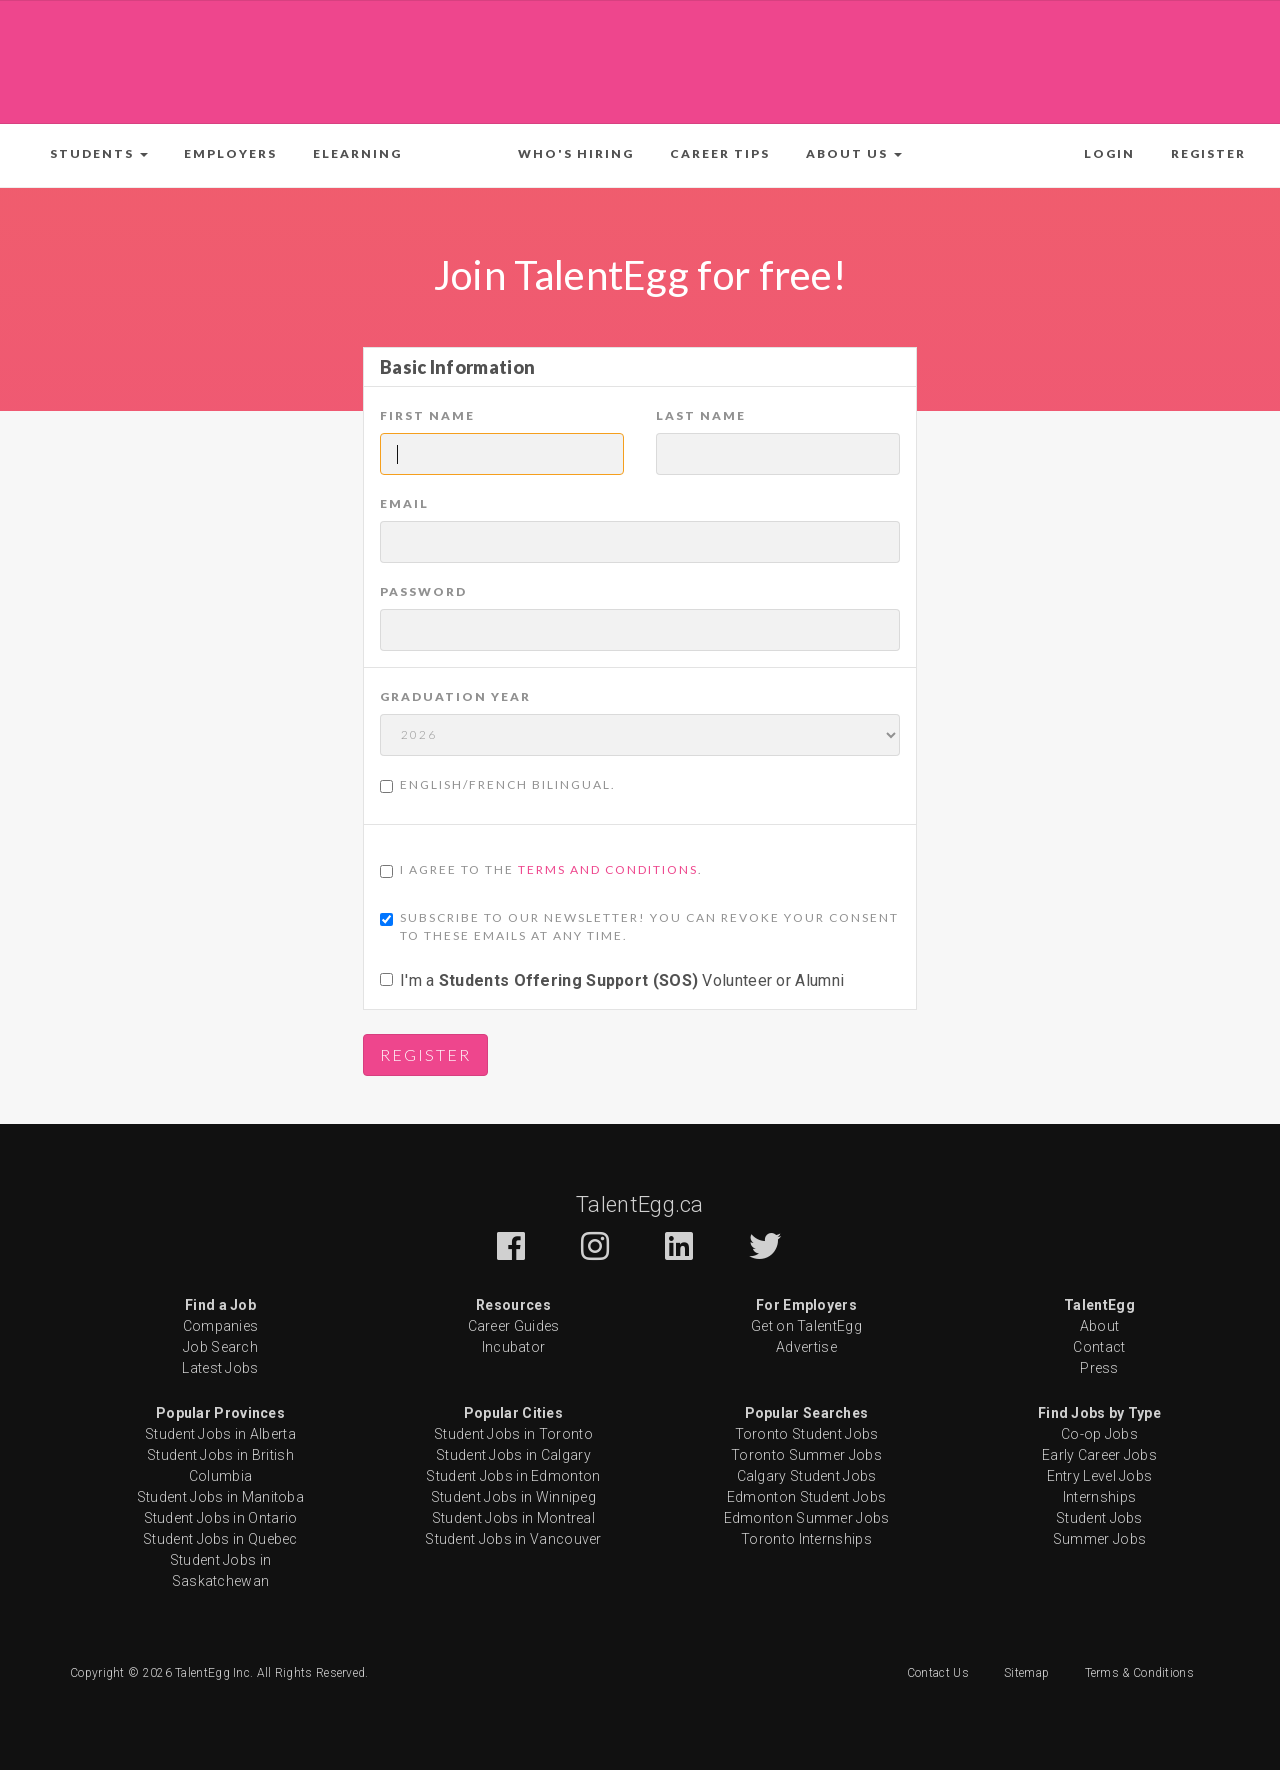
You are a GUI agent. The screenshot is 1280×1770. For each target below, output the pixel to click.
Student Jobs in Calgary (513, 1455)
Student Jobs (1099, 1518)
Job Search (220, 1347)
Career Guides (514, 1326)
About (1100, 1326)
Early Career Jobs (1099, 1455)
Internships (1099, 1497)
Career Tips (720, 153)
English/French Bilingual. (498, 785)
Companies (221, 1326)
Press (1099, 1368)
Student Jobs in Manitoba (220, 1497)
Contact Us (938, 1673)
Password (423, 591)
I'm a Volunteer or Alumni (612, 980)
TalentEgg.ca (640, 1204)
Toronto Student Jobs (807, 1434)
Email (404, 503)
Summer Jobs (1099, 1539)
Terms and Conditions (608, 869)
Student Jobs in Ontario (221, 1518)
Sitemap (1026, 1673)
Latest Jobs (220, 1368)
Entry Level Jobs (1100, 1476)
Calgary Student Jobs (807, 1476)
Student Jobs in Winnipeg (513, 1497)
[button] (99, 154)
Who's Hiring (576, 153)
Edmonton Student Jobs (806, 1497)
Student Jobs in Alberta (220, 1434)
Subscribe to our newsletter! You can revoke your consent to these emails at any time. (639, 926)
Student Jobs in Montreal (513, 1518)
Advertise (806, 1347)
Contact (1099, 1347)
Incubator (514, 1347)
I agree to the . (541, 870)
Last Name (701, 415)
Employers (230, 153)
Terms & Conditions (1139, 1673)
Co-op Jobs (1099, 1434)
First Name (427, 415)
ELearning (357, 153)
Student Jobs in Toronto (513, 1434)
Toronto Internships (806, 1539)
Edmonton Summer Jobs (807, 1518)
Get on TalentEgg (806, 1326)
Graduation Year (455, 696)
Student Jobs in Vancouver (513, 1539)
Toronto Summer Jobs (806, 1455)
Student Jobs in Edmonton (513, 1476)
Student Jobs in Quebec (220, 1539)
